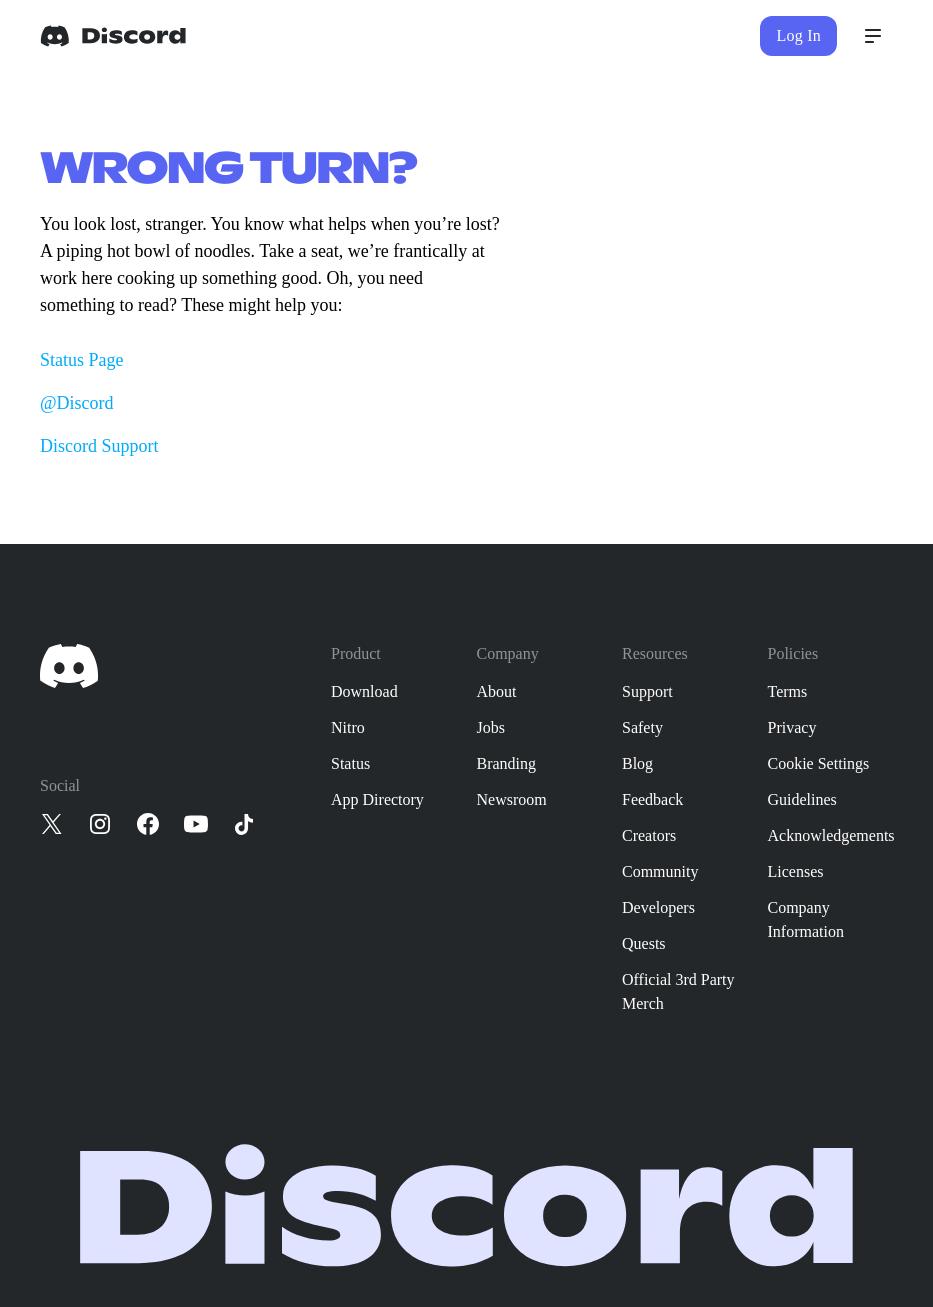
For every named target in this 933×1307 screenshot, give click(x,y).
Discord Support (99, 446)
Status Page (82, 360)
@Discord (77, 403)
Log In (798, 35)
